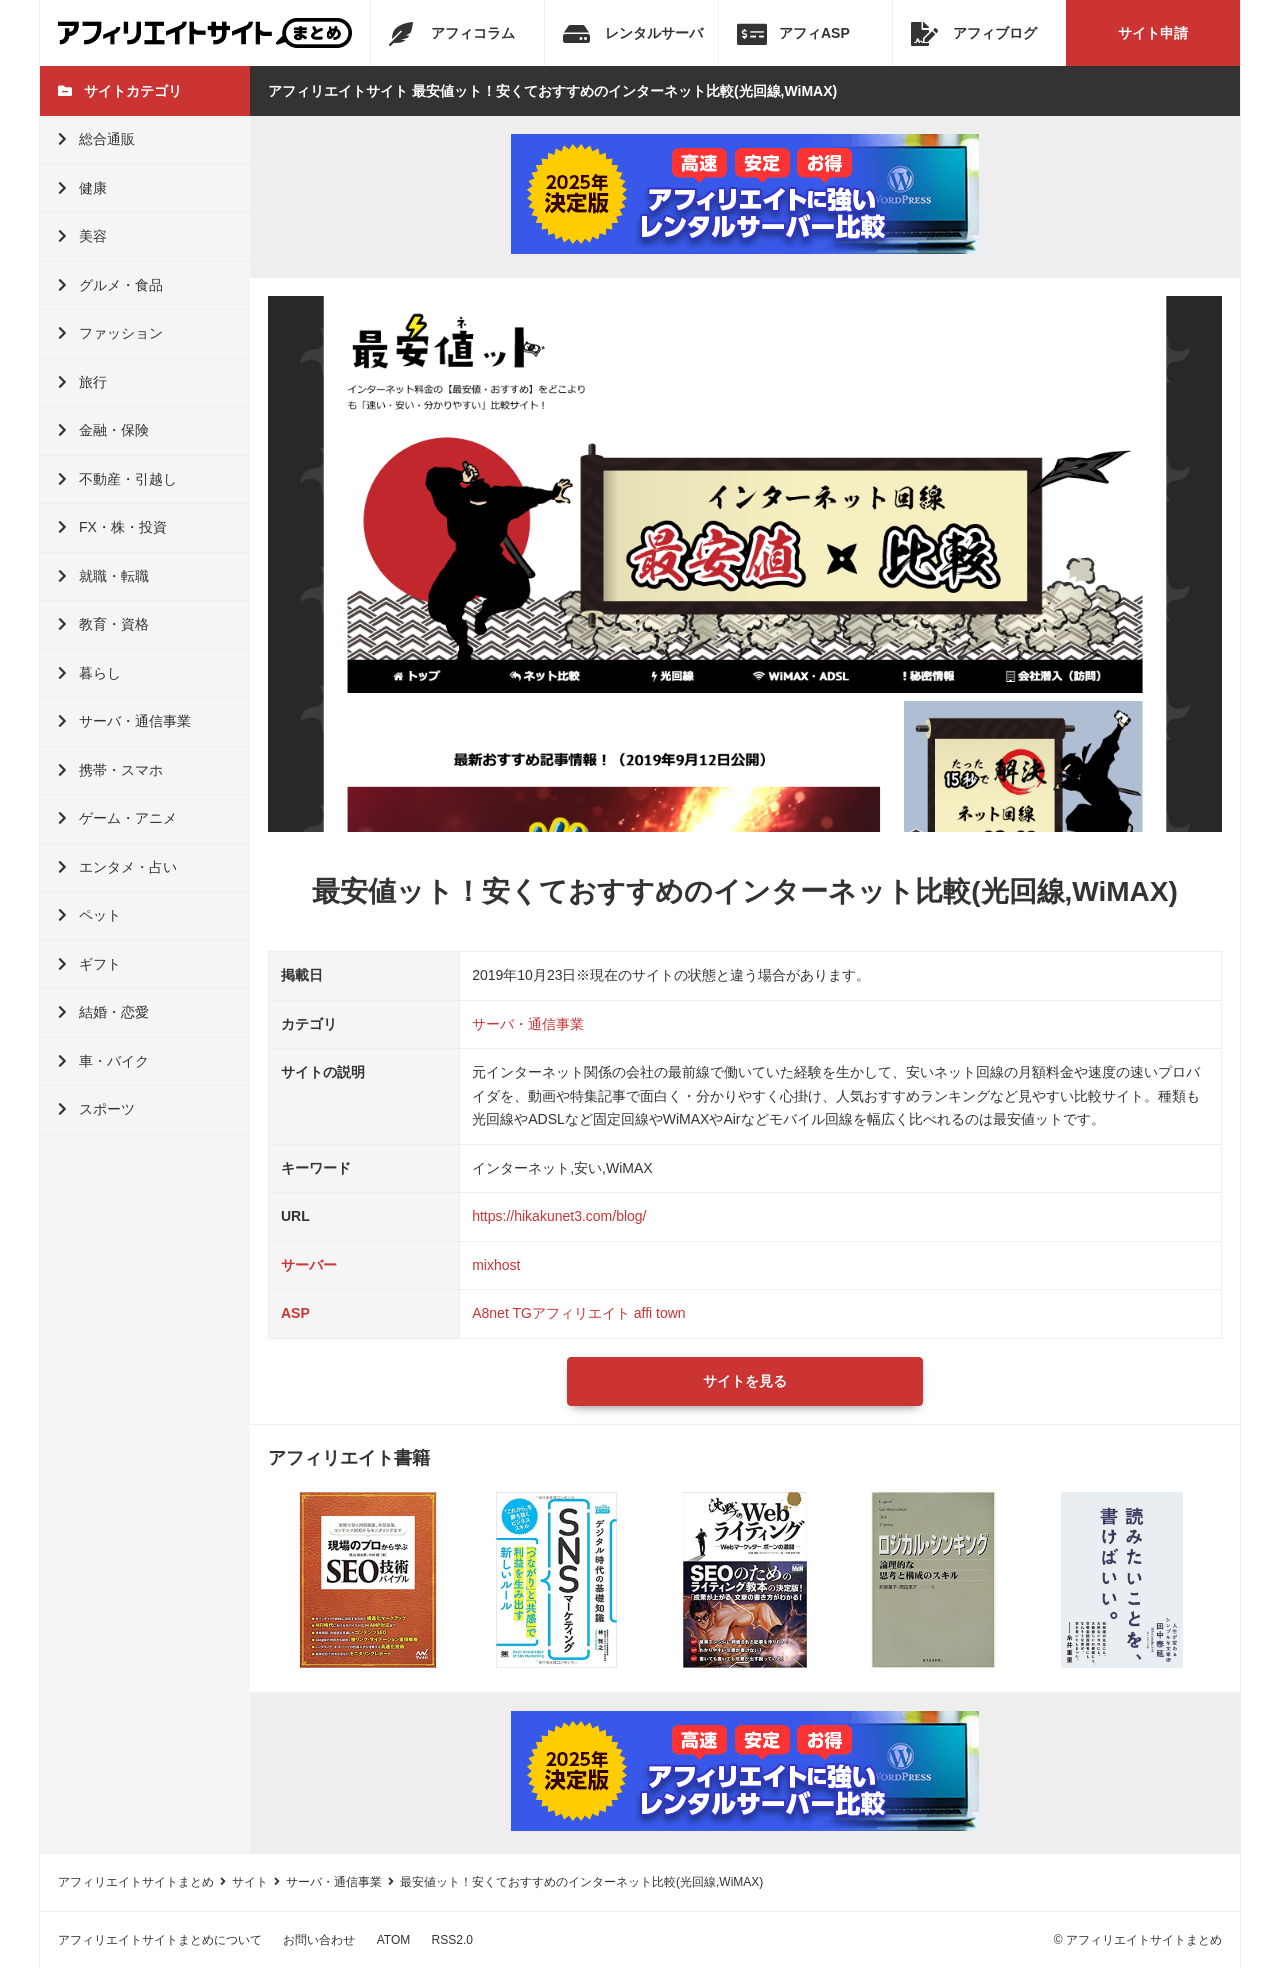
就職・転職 (103, 576)
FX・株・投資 (112, 527)
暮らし (89, 673)
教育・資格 (103, 624)
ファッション (110, 333)
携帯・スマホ (110, 770)
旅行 (82, 382)
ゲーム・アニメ (117, 818)
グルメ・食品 (110, 285)
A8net (490, 1313)
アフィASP (793, 34)
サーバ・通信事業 (124, 721)
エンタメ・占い (117, 867)
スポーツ (96, 1109)
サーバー (309, 1265)
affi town (660, 1313)
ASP (295, 1313)
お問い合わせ (319, 1940)
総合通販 (96, 139)
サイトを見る (745, 1381)
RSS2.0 (452, 1940)
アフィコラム (452, 34)
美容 (82, 236)
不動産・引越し (117, 479)
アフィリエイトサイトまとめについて (160, 1940)
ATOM (394, 1940)
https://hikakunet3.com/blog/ (559, 1216)
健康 (82, 188)
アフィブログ (974, 34)
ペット (89, 915)
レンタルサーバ (633, 34)
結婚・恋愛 (103, 1012)
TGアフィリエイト (570, 1313)
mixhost (496, 1265)
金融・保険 (103, 430)
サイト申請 (1153, 33)
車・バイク (103, 1061)
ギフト (89, 964)
